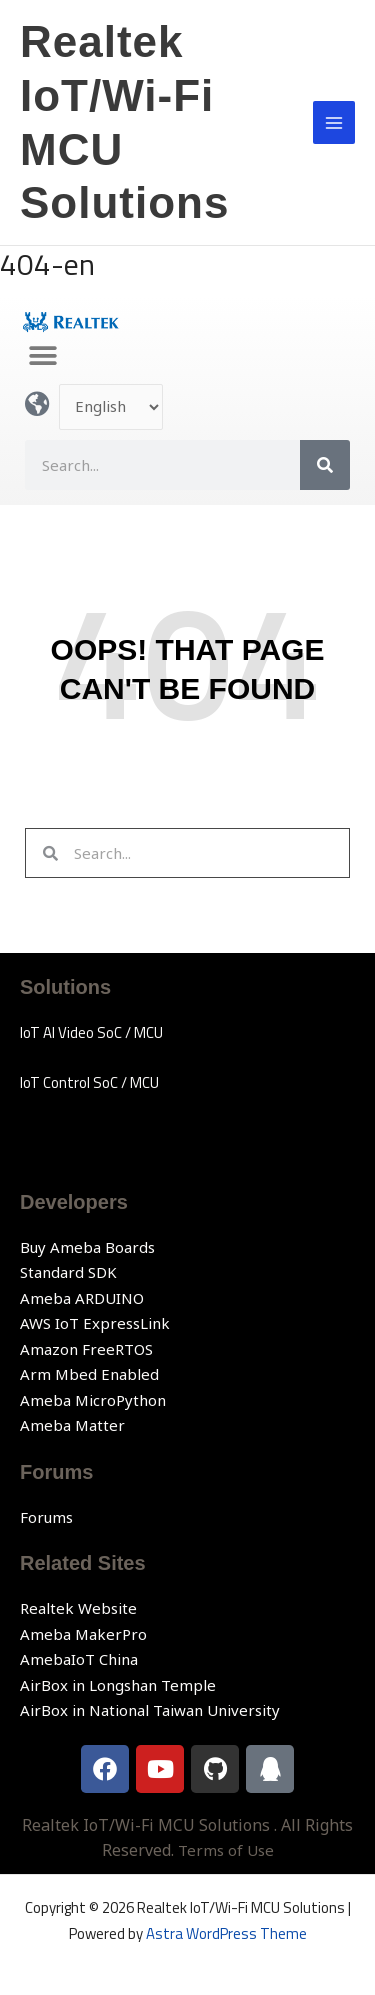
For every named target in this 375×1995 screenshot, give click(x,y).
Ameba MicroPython (93, 1400)
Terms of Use (226, 1850)
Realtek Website (78, 1608)
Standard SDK (68, 1272)
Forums (46, 1517)
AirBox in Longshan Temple (118, 1685)
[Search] (325, 465)
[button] (42, 356)
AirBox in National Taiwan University (150, 1710)
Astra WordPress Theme (226, 1933)
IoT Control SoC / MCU (89, 1082)
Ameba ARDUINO (82, 1298)
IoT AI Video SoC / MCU (91, 1032)
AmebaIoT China (79, 1659)
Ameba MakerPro (83, 1634)
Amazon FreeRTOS (86, 1349)
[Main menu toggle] (334, 122)
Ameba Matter (72, 1425)
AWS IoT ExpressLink (95, 1323)
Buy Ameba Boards (87, 1247)
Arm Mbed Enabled (89, 1374)
